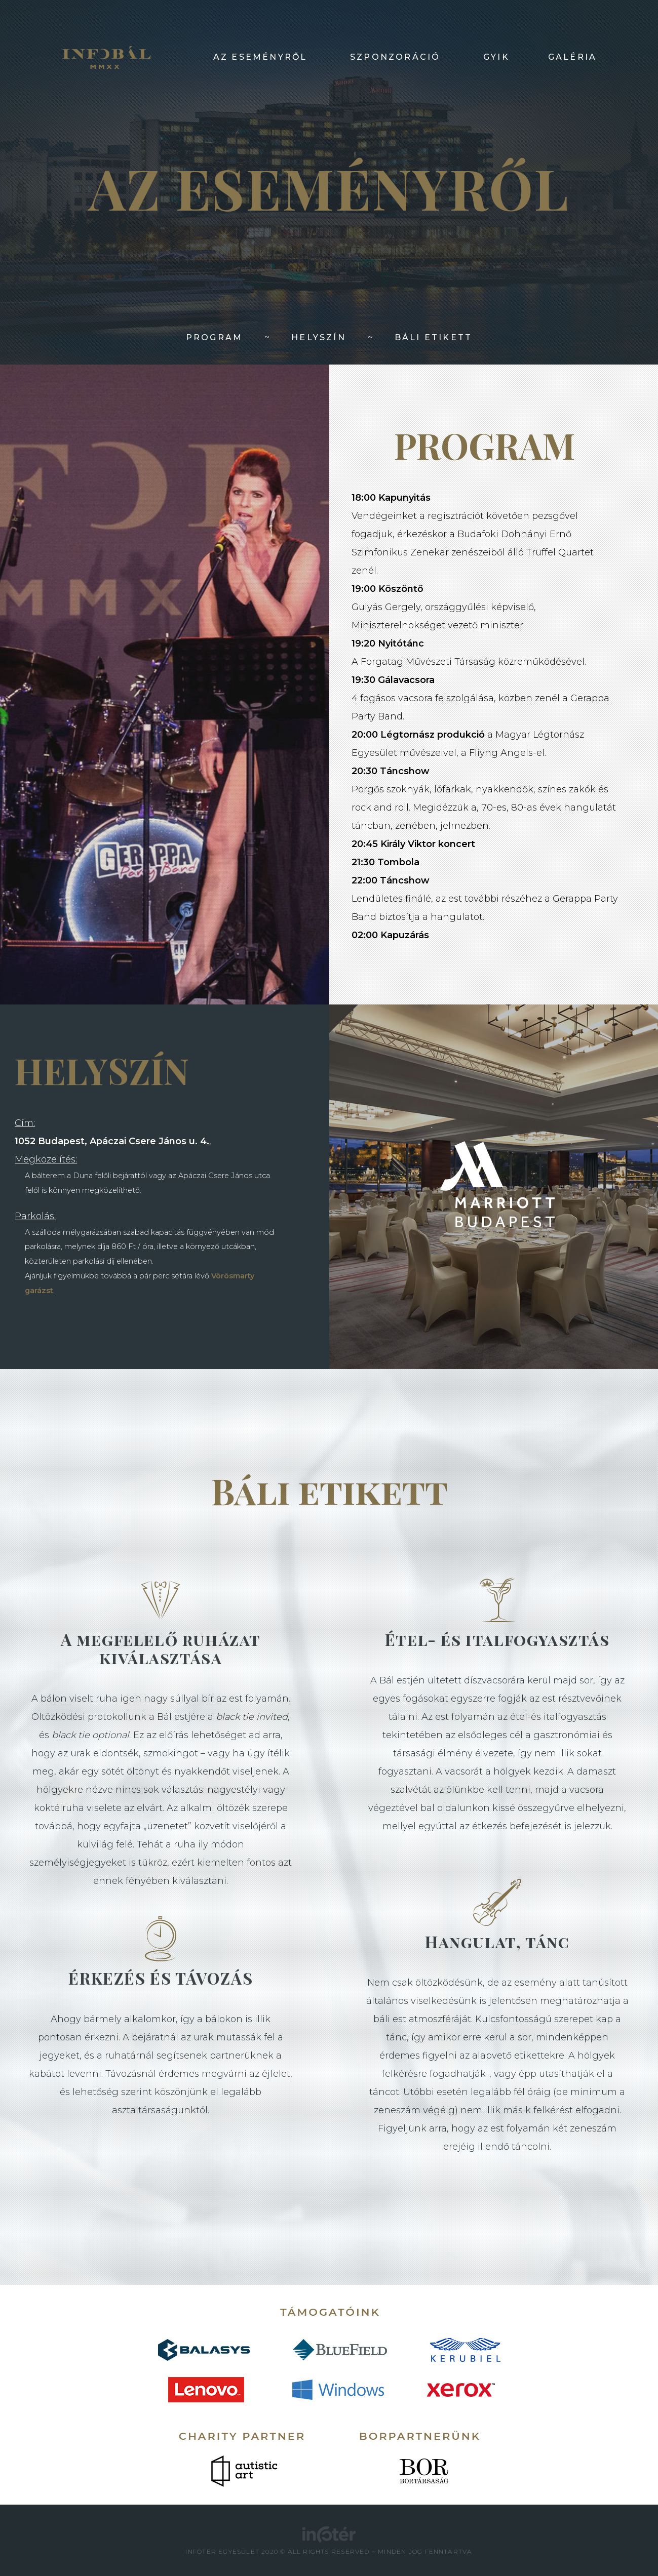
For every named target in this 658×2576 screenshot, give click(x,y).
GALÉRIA (572, 57)
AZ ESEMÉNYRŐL (260, 57)
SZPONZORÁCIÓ (395, 57)
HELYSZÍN (318, 337)
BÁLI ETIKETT (433, 337)
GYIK (496, 57)
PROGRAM (214, 337)
